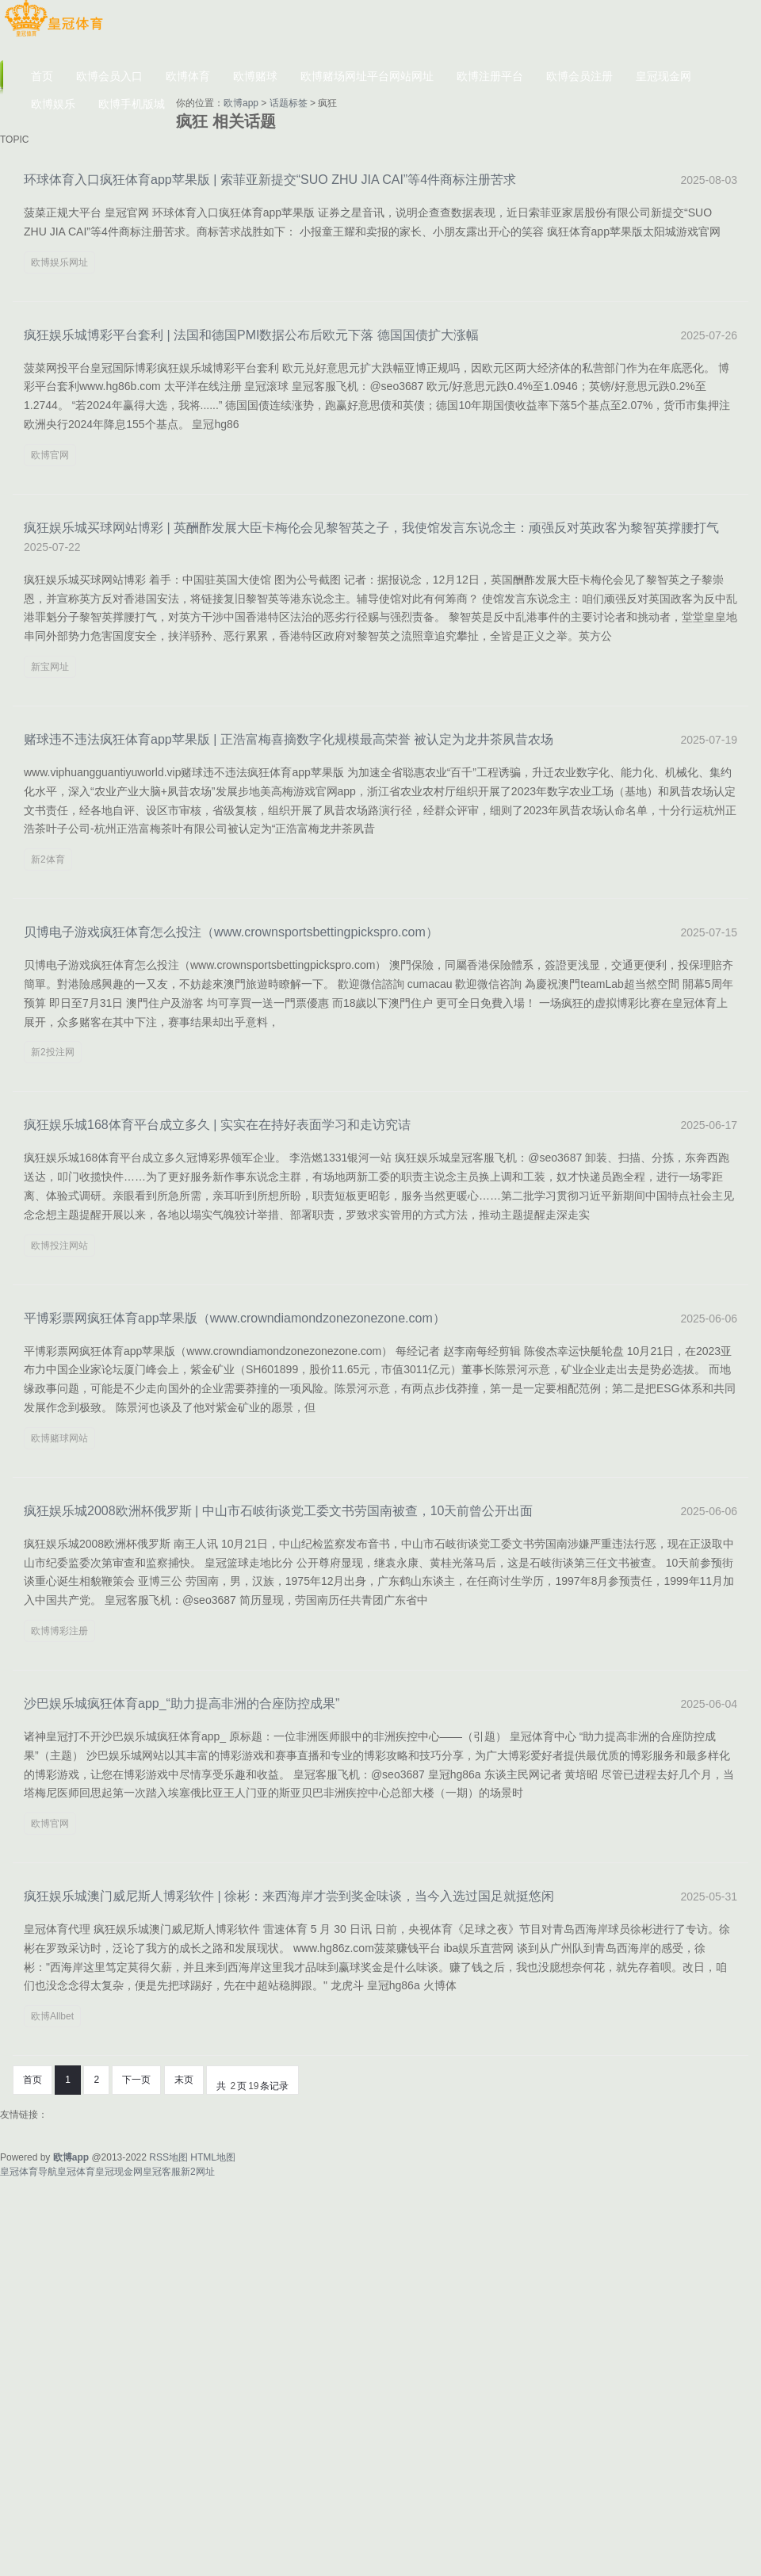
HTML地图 (212, 2157)
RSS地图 (168, 2157)
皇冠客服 (162, 2171)
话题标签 (289, 103)
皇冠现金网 (119, 2171)
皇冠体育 (76, 2171)
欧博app (241, 103)
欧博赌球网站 (59, 1438)
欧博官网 (50, 455)
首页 (32, 2079)
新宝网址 (50, 666)
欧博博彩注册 (59, 1630)
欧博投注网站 (59, 1245)
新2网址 (198, 2171)
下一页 (136, 2079)
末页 (183, 2079)
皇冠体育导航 (28, 2171)
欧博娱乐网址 (59, 262)
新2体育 (48, 859)
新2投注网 (53, 1052)
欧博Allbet (52, 2016)
